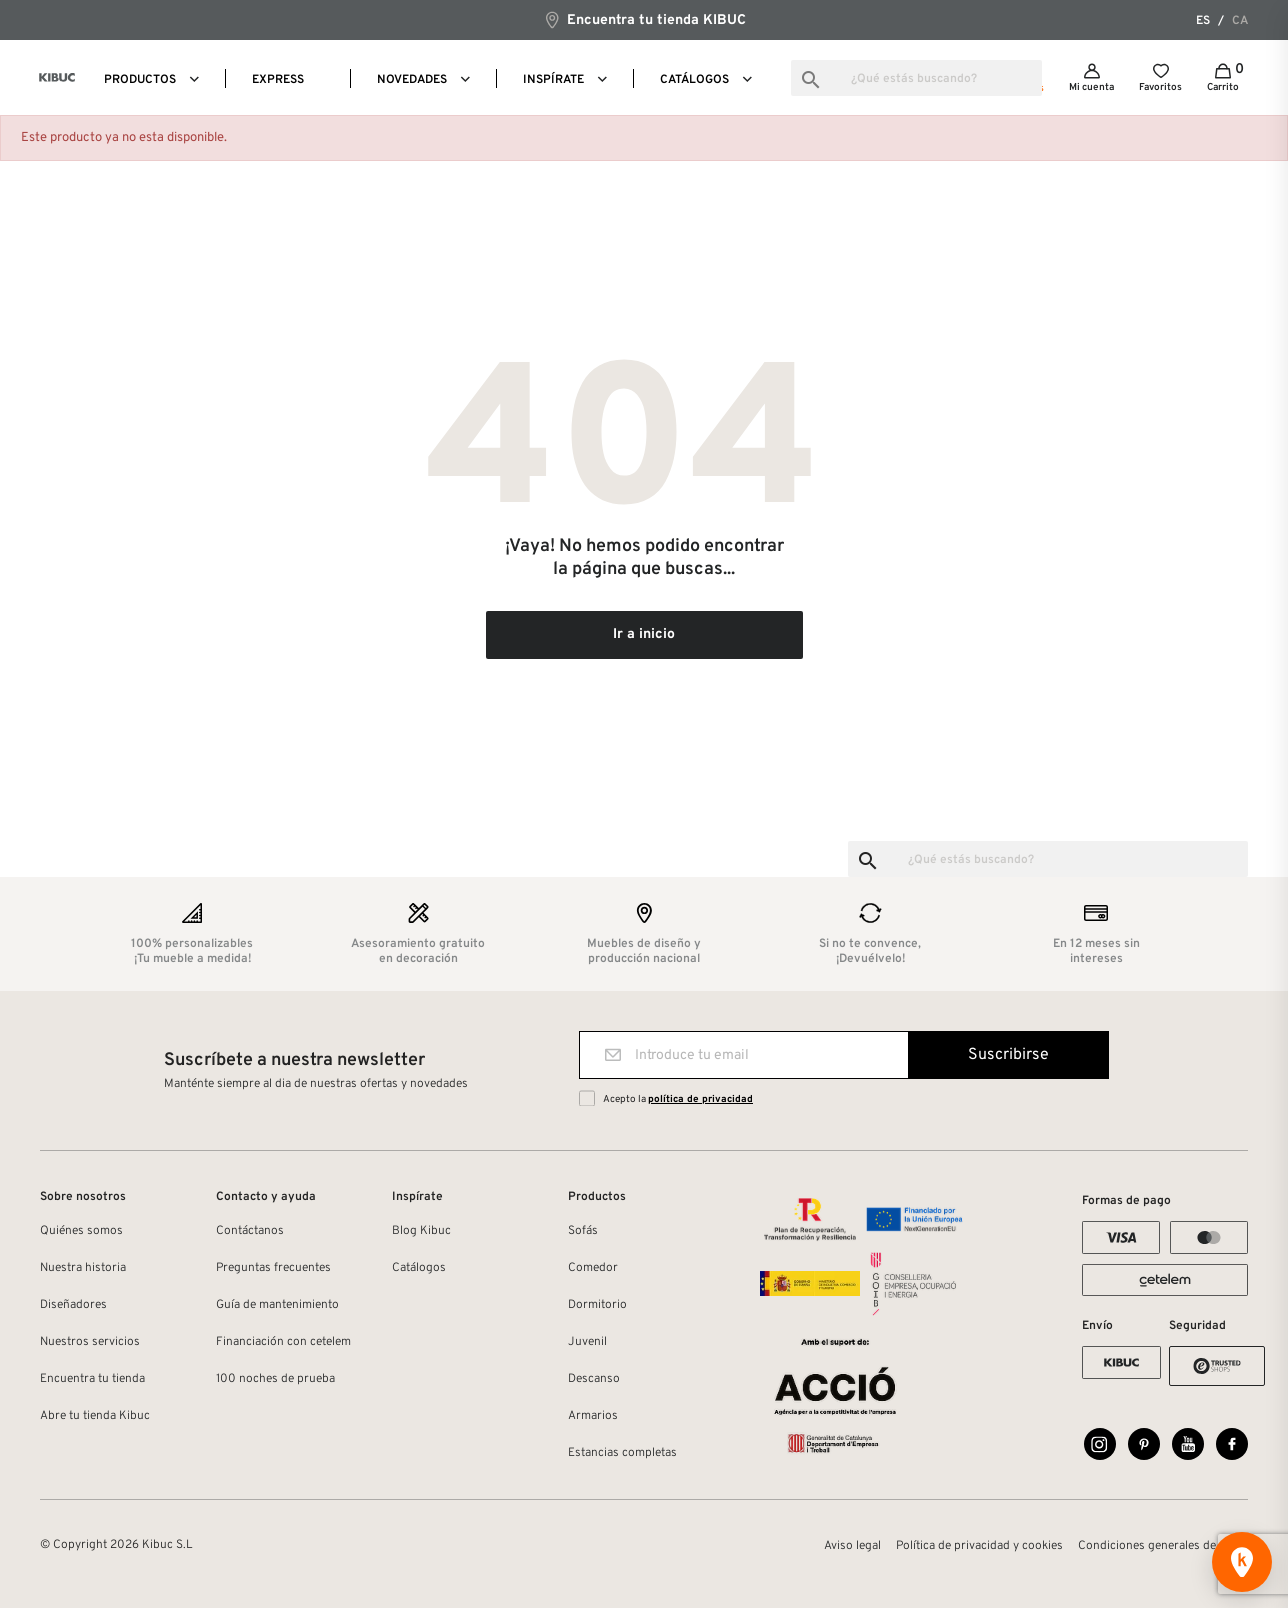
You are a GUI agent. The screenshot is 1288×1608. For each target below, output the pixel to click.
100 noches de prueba (275, 1379)
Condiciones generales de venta (1163, 1546)
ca (1240, 21)
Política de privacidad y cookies (979, 1546)
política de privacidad (700, 1099)
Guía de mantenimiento (277, 1305)
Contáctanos (250, 1231)
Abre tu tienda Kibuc (95, 1416)
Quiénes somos (81, 1231)
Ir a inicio (644, 634)
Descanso (594, 1379)
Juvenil (587, 1342)
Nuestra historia (83, 1268)
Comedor (593, 1268)
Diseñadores (73, 1305)
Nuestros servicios (90, 1342)
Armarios (593, 1416)
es (1203, 21)
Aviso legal (852, 1546)
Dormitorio (597, 1305)
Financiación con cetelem (283, 1342)
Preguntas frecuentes (273, 1268)
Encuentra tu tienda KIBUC (644, 19)
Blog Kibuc (421, 1231)
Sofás (583, 1231)
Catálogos (419, 1268)
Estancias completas (622, 1453)
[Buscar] (916, 78)
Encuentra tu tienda (92, 1379)
